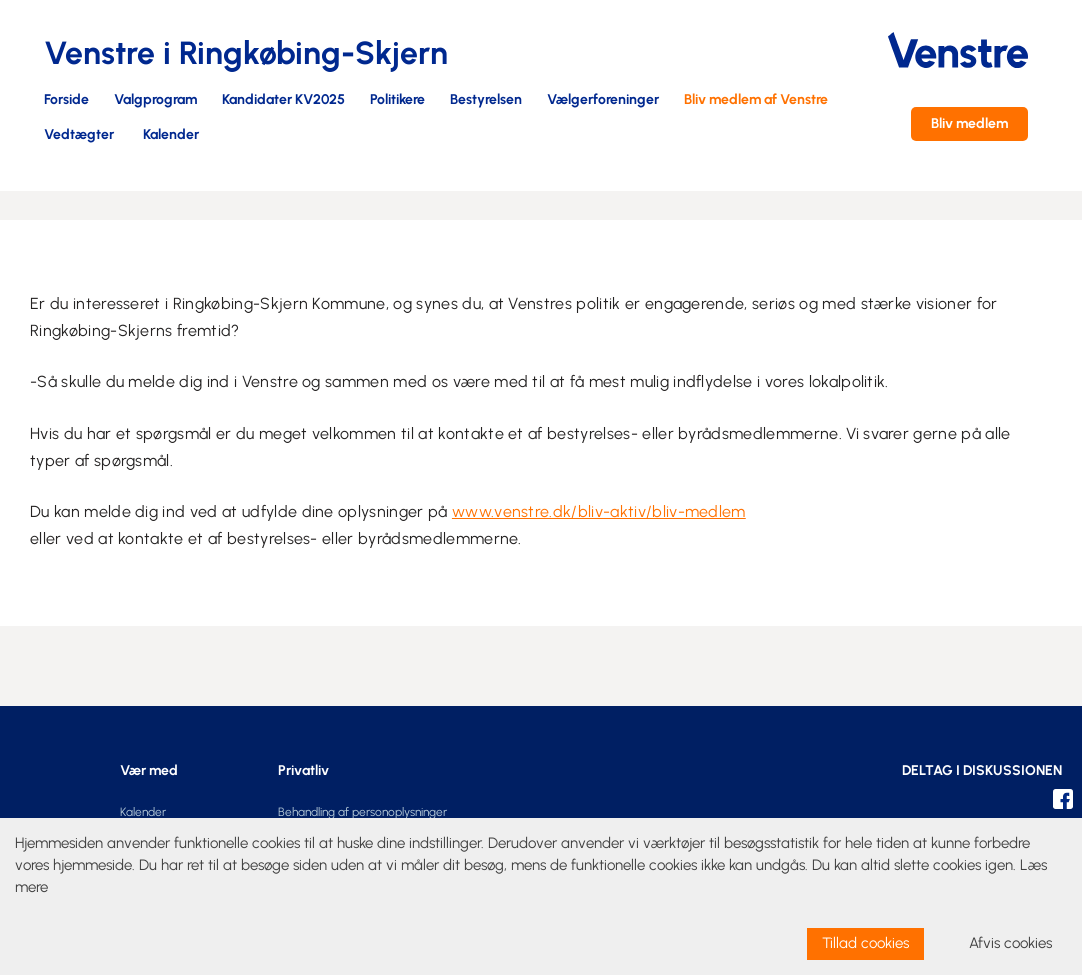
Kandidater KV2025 (283, 100)
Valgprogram (155, 100)
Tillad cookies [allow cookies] (865, 943)
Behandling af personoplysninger (362, 812)
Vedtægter (79, 135)
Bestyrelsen (486, 100)
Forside (66, 100)
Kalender (171, 135)
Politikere (397, 100)
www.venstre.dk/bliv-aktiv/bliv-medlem (599, 511)
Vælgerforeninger (603, 100)
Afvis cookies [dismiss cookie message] (1010, 943)
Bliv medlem (969, 123)
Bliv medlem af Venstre (756, 100)
